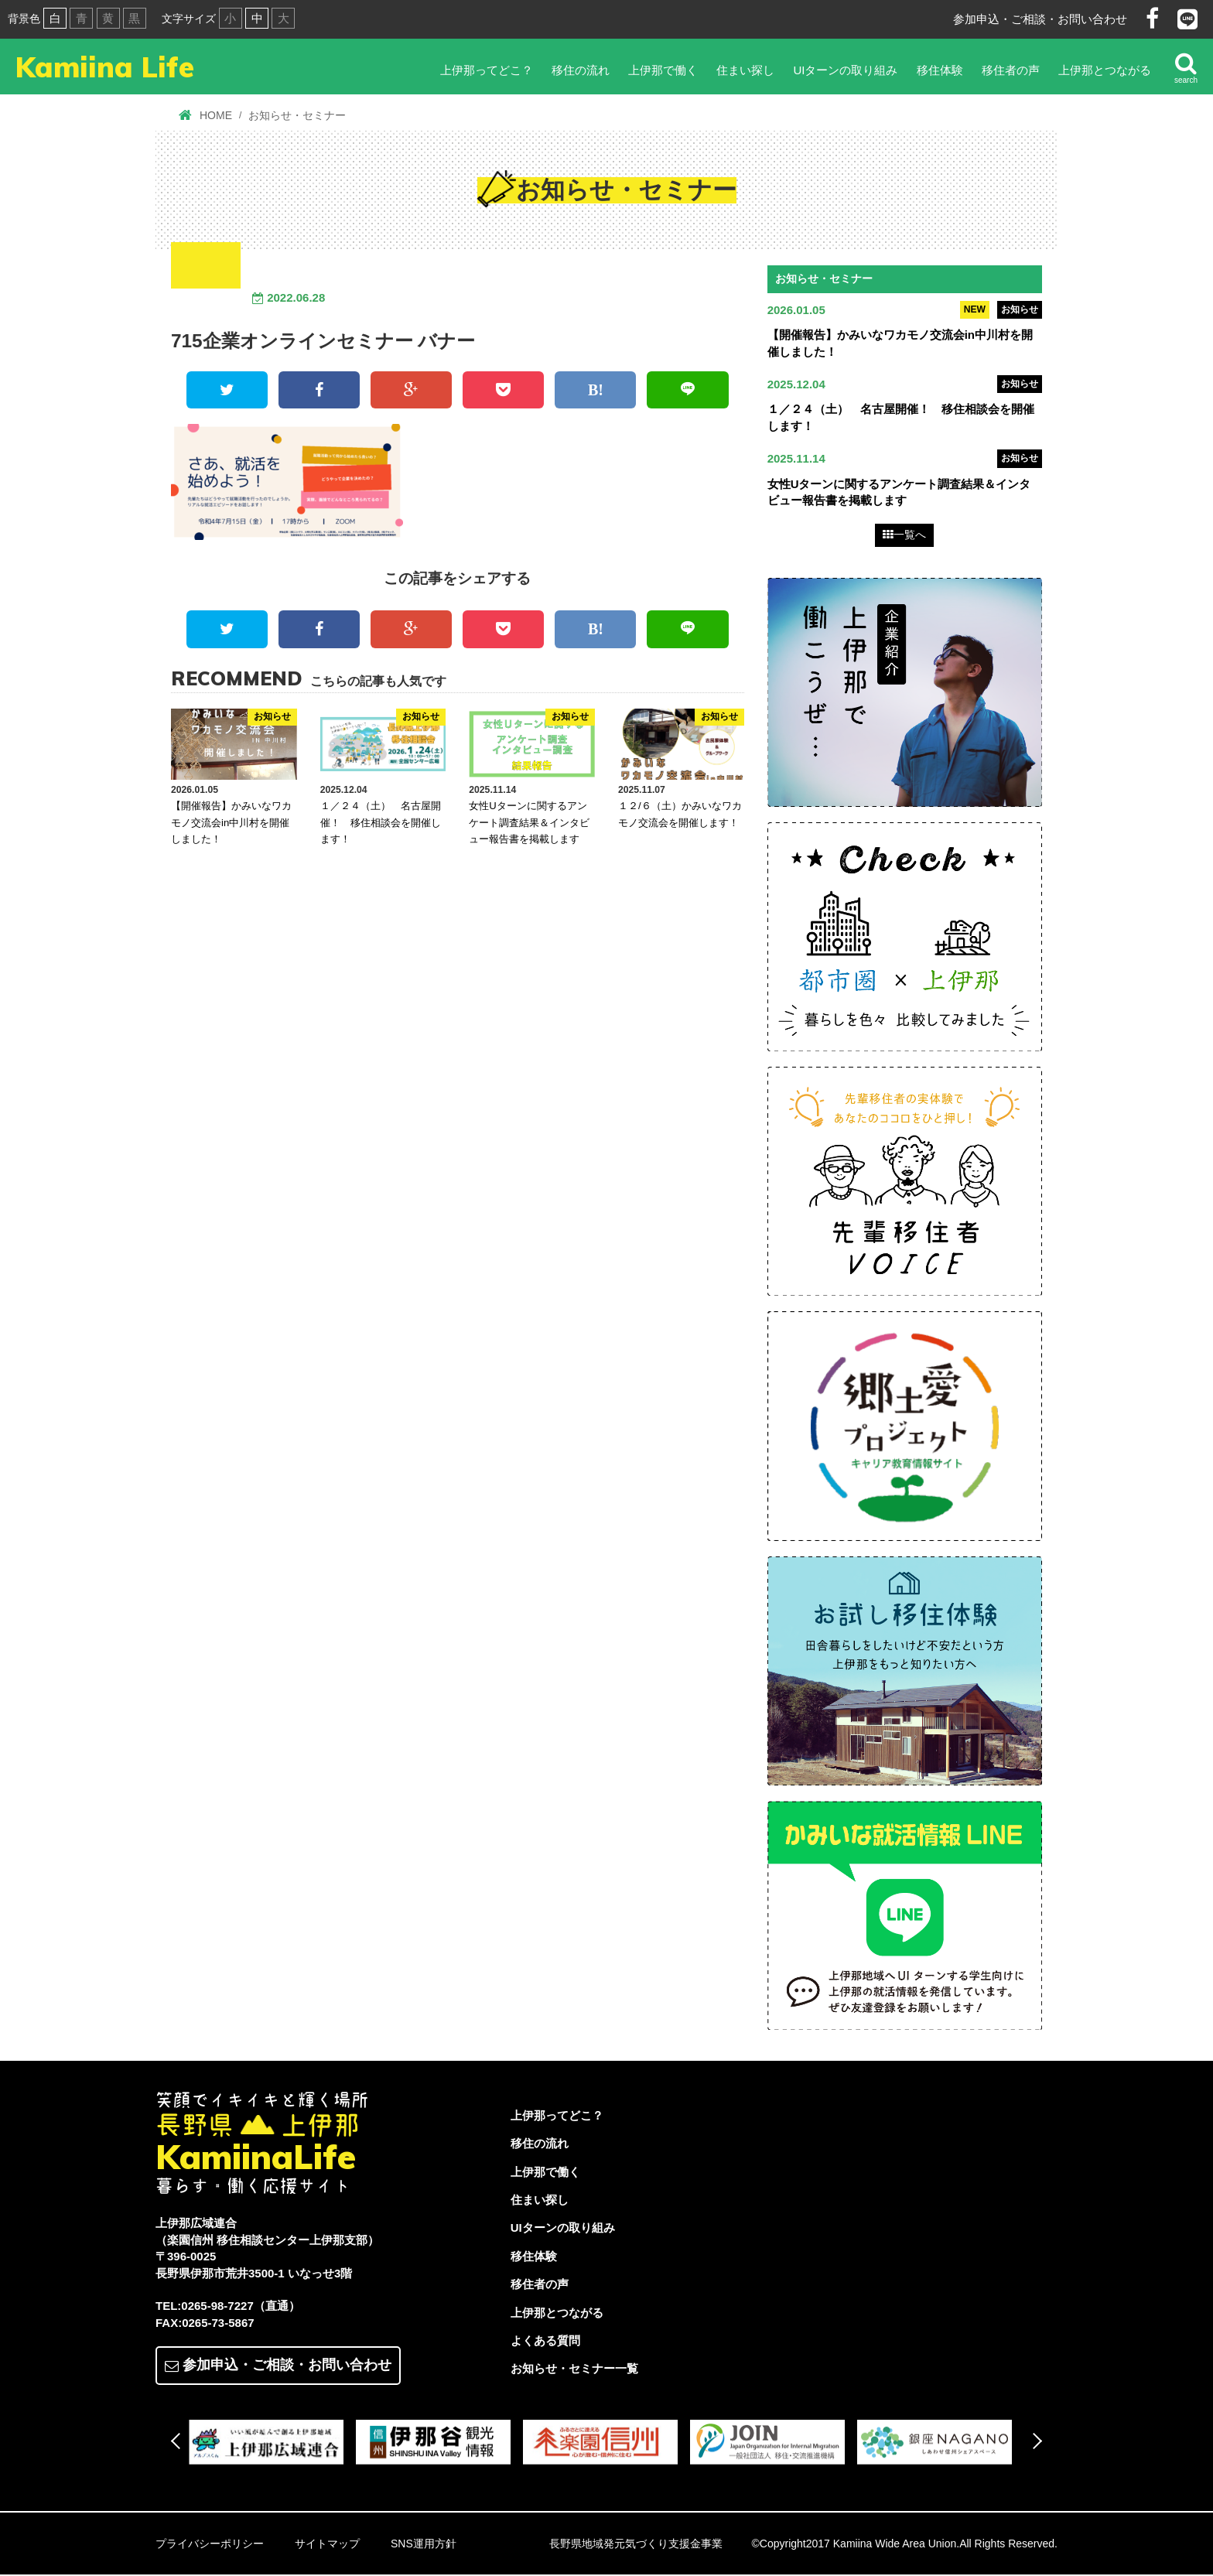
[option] (272, 2443)
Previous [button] (179, 2442)
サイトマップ (327, 2545)
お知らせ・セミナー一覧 (574, 2369)
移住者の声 (1011, 70)
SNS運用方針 (423, 2545)
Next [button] (1034, 2442)
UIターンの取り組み (845, 70)
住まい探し (745, 70)
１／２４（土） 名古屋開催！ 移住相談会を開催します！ (380, 822)
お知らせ (1019, 309)
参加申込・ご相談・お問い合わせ (1040, 19)
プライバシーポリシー (209, 2545)
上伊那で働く (663, 70)
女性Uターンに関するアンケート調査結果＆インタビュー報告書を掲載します (529, 822)
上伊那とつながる (1104, 70)
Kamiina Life (111, 68)
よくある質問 (545, 2342)
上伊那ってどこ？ (486, 70)
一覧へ (904, 535)
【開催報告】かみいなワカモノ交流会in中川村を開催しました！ (231, 822)
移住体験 (940, 70)
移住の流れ (581, 70)
